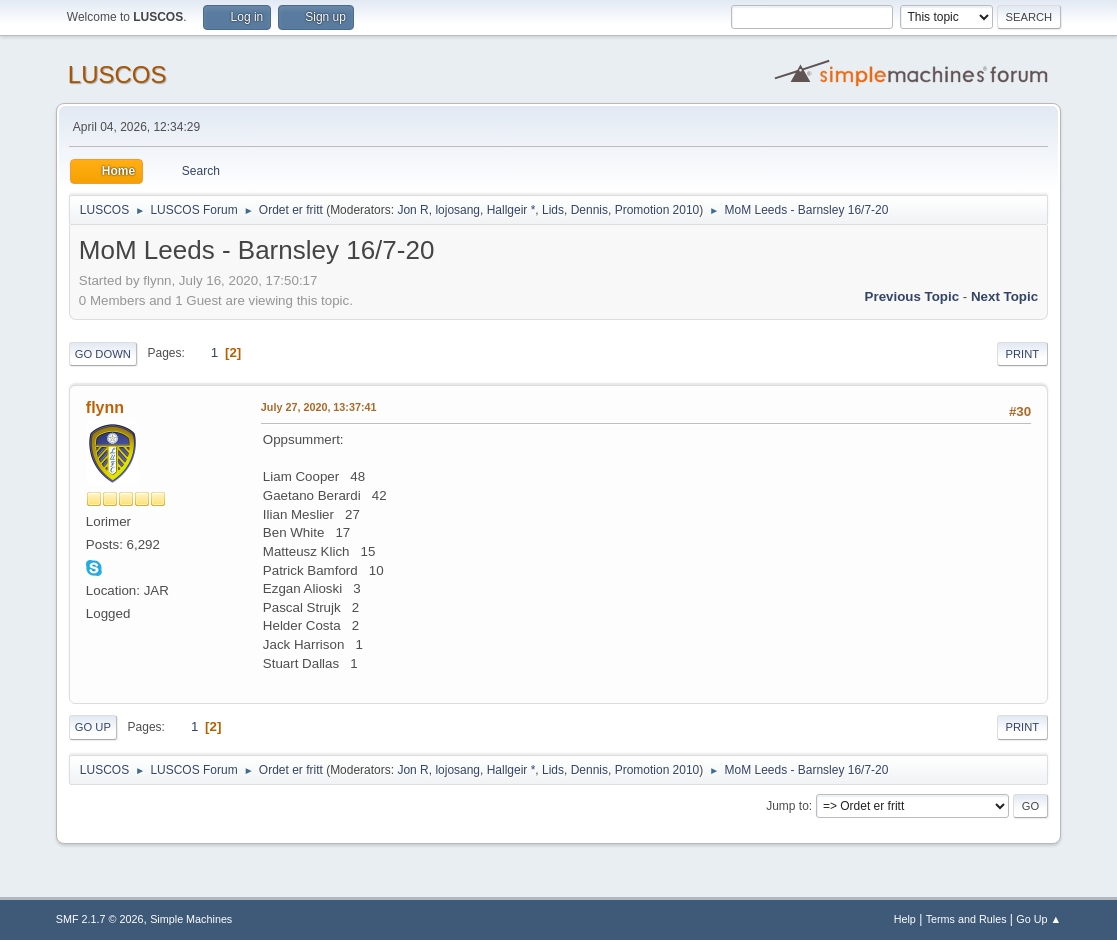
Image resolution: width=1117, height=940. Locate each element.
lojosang (457, 210)
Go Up (93, 727)
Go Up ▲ (1038, 919)
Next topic (1004, 296)
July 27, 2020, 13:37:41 (319, 407)
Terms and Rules (966, 919)
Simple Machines (191, 919)
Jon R (412, 210)
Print (1023, 354)
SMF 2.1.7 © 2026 (100, 919)
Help (905, 919)
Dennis (589, 210)
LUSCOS (117, 74)
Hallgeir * (511, 210)
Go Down (103, 354)
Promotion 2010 (657, 210)
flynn (105, 407)
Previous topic (912, 296)
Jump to (787, 806)
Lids (553, 210)
